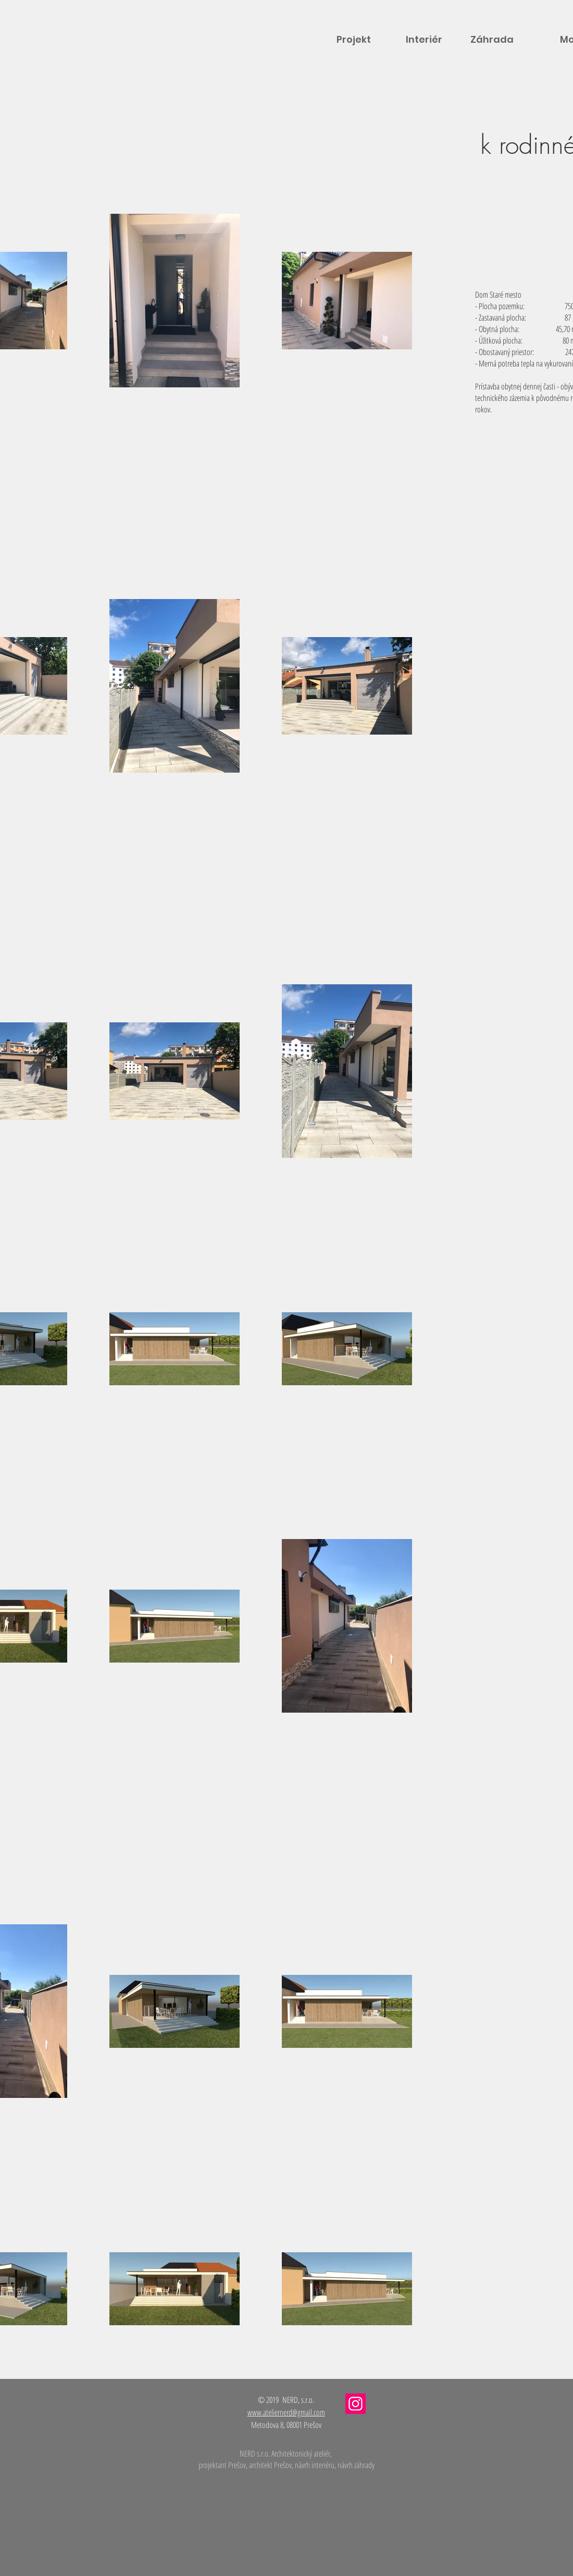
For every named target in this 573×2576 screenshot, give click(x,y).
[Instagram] (355, 2404)
